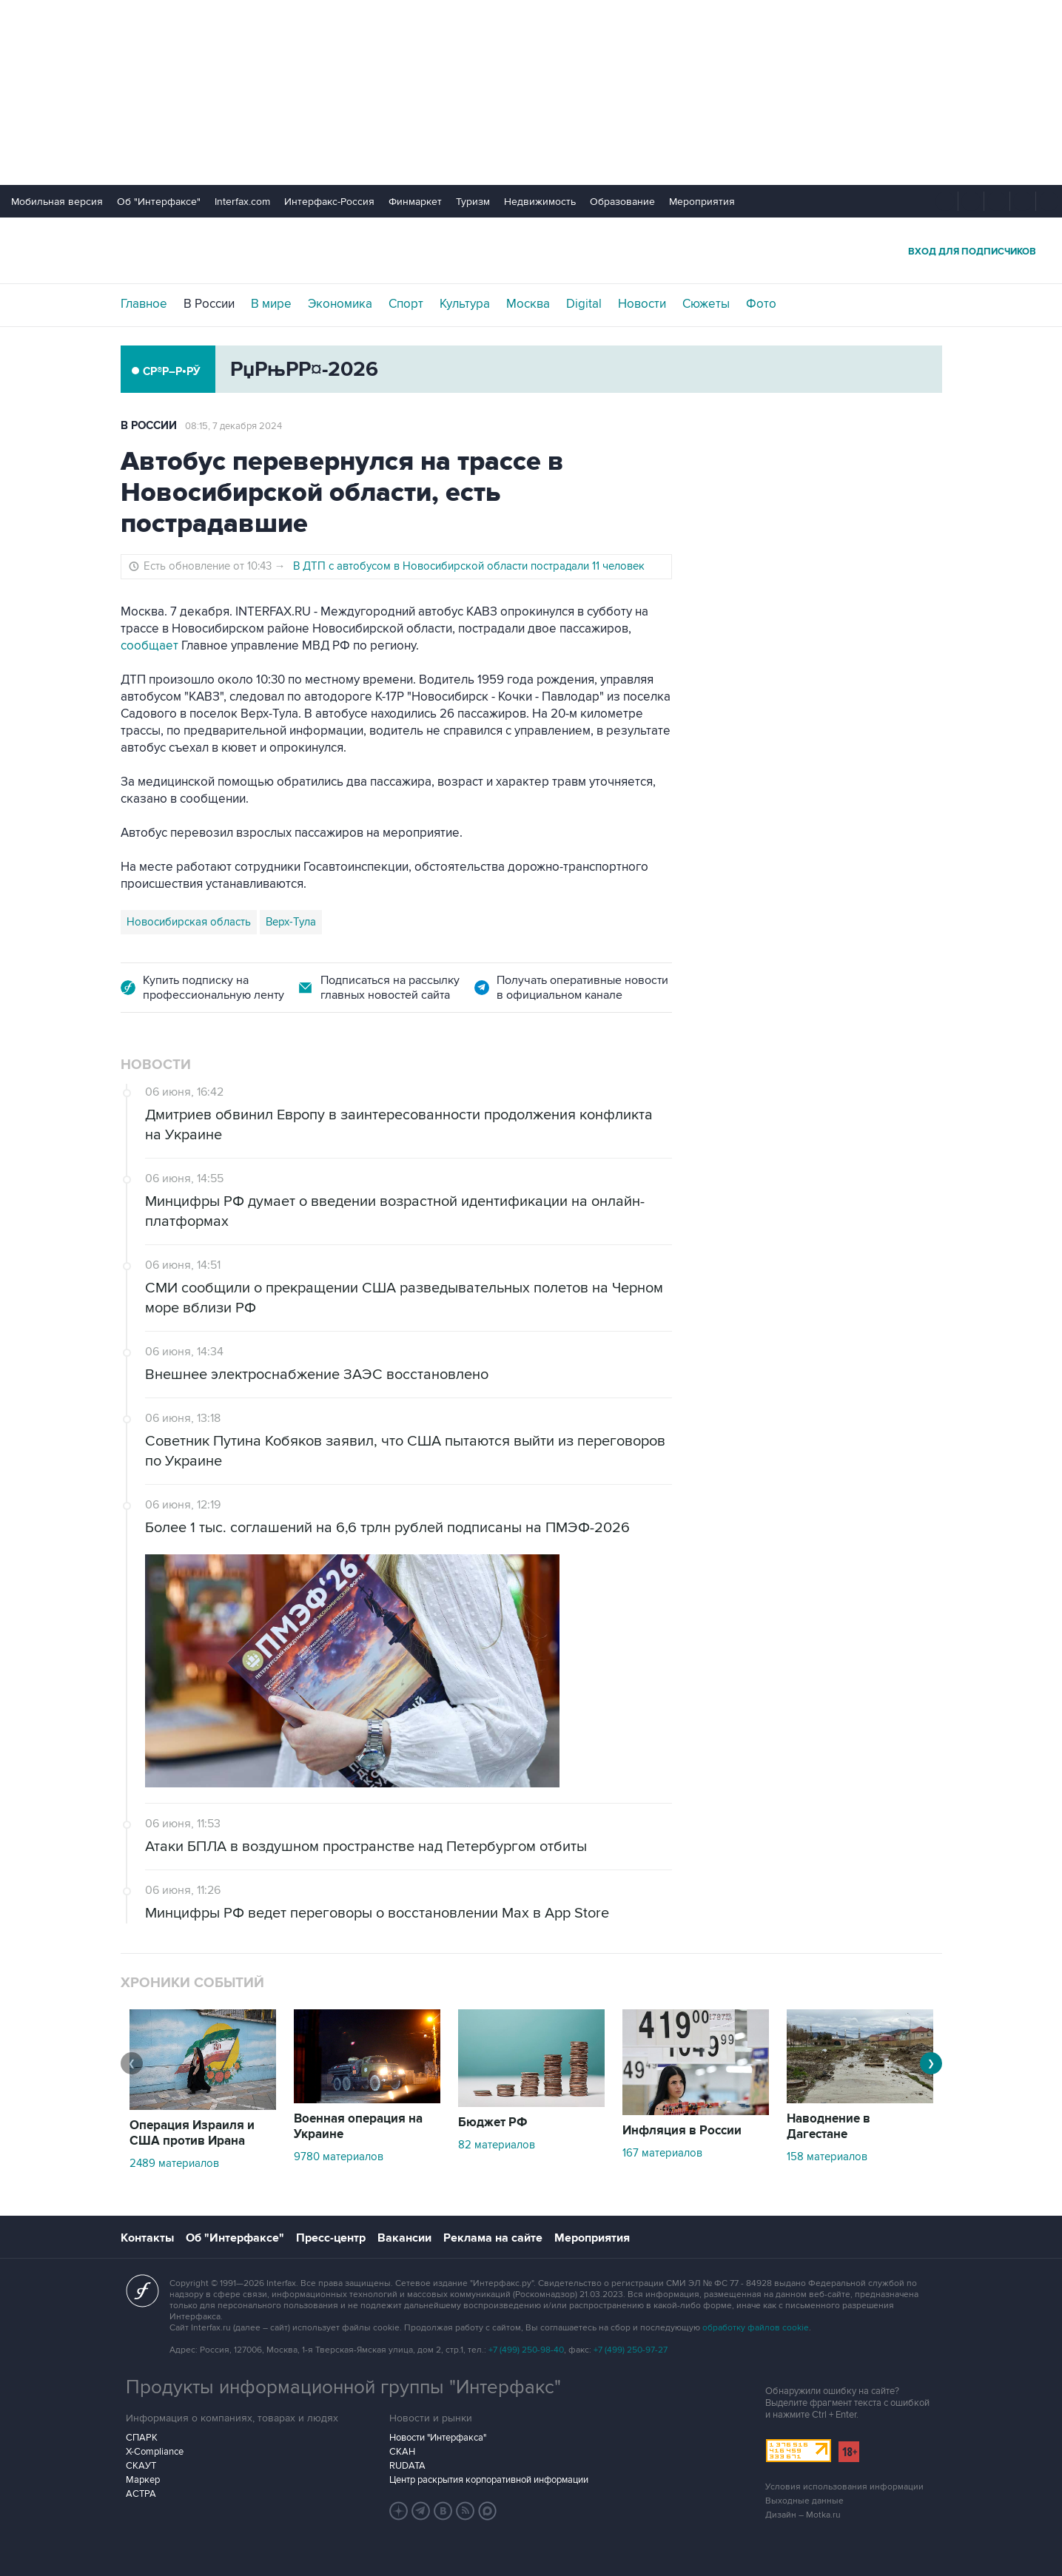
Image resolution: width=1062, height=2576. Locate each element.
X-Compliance (155, 2452)
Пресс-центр (331, 2238)
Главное (144, 304)
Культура (465, 304)
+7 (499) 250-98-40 (526, 2350)
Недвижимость (540, 201)
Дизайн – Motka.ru (803, 2515)
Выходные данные (804, 2500)
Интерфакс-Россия (329, 201)
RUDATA (407, 2466)
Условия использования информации (844, 2486)
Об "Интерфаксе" (159, 201)
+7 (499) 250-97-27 (631, 2350)
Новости (642, 304)
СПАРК (142, 2438)
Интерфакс (531, 250)
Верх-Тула (291, 921)
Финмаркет (415, 201)
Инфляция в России (682, 2130)
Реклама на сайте (492, 2238)
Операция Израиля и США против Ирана (192, 2133)
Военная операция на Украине (358, 2126)
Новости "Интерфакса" (437, 2438)
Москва (528, 304)
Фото (761, 304)
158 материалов (827, 2156)
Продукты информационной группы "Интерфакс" (343, 2387)
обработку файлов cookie (755, 2327)
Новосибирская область (189, 921)
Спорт (406, 304)
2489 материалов (174, 2163)
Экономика (340, 304)
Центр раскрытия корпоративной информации (488, 2480)
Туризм (473, 201)
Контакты (147, 2238)
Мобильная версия (57, 201)
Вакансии (404, 2238)
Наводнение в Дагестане (828, 2126)
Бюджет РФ (493, 2122)
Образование (622, 201)
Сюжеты (706, 304)
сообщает (149, 645)
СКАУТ (141, 2466)
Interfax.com (242, 201)
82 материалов (496, 2144)
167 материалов (662, 2152)
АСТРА (141, 2494)
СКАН (402, 2452)
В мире (271, 304)
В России (209, 304)
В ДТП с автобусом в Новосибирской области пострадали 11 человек (469, 566)
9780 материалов (338, 2156)
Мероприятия (702, 201)
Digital (584, 304)
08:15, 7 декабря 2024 (233, 426)
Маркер (143, 2480)
